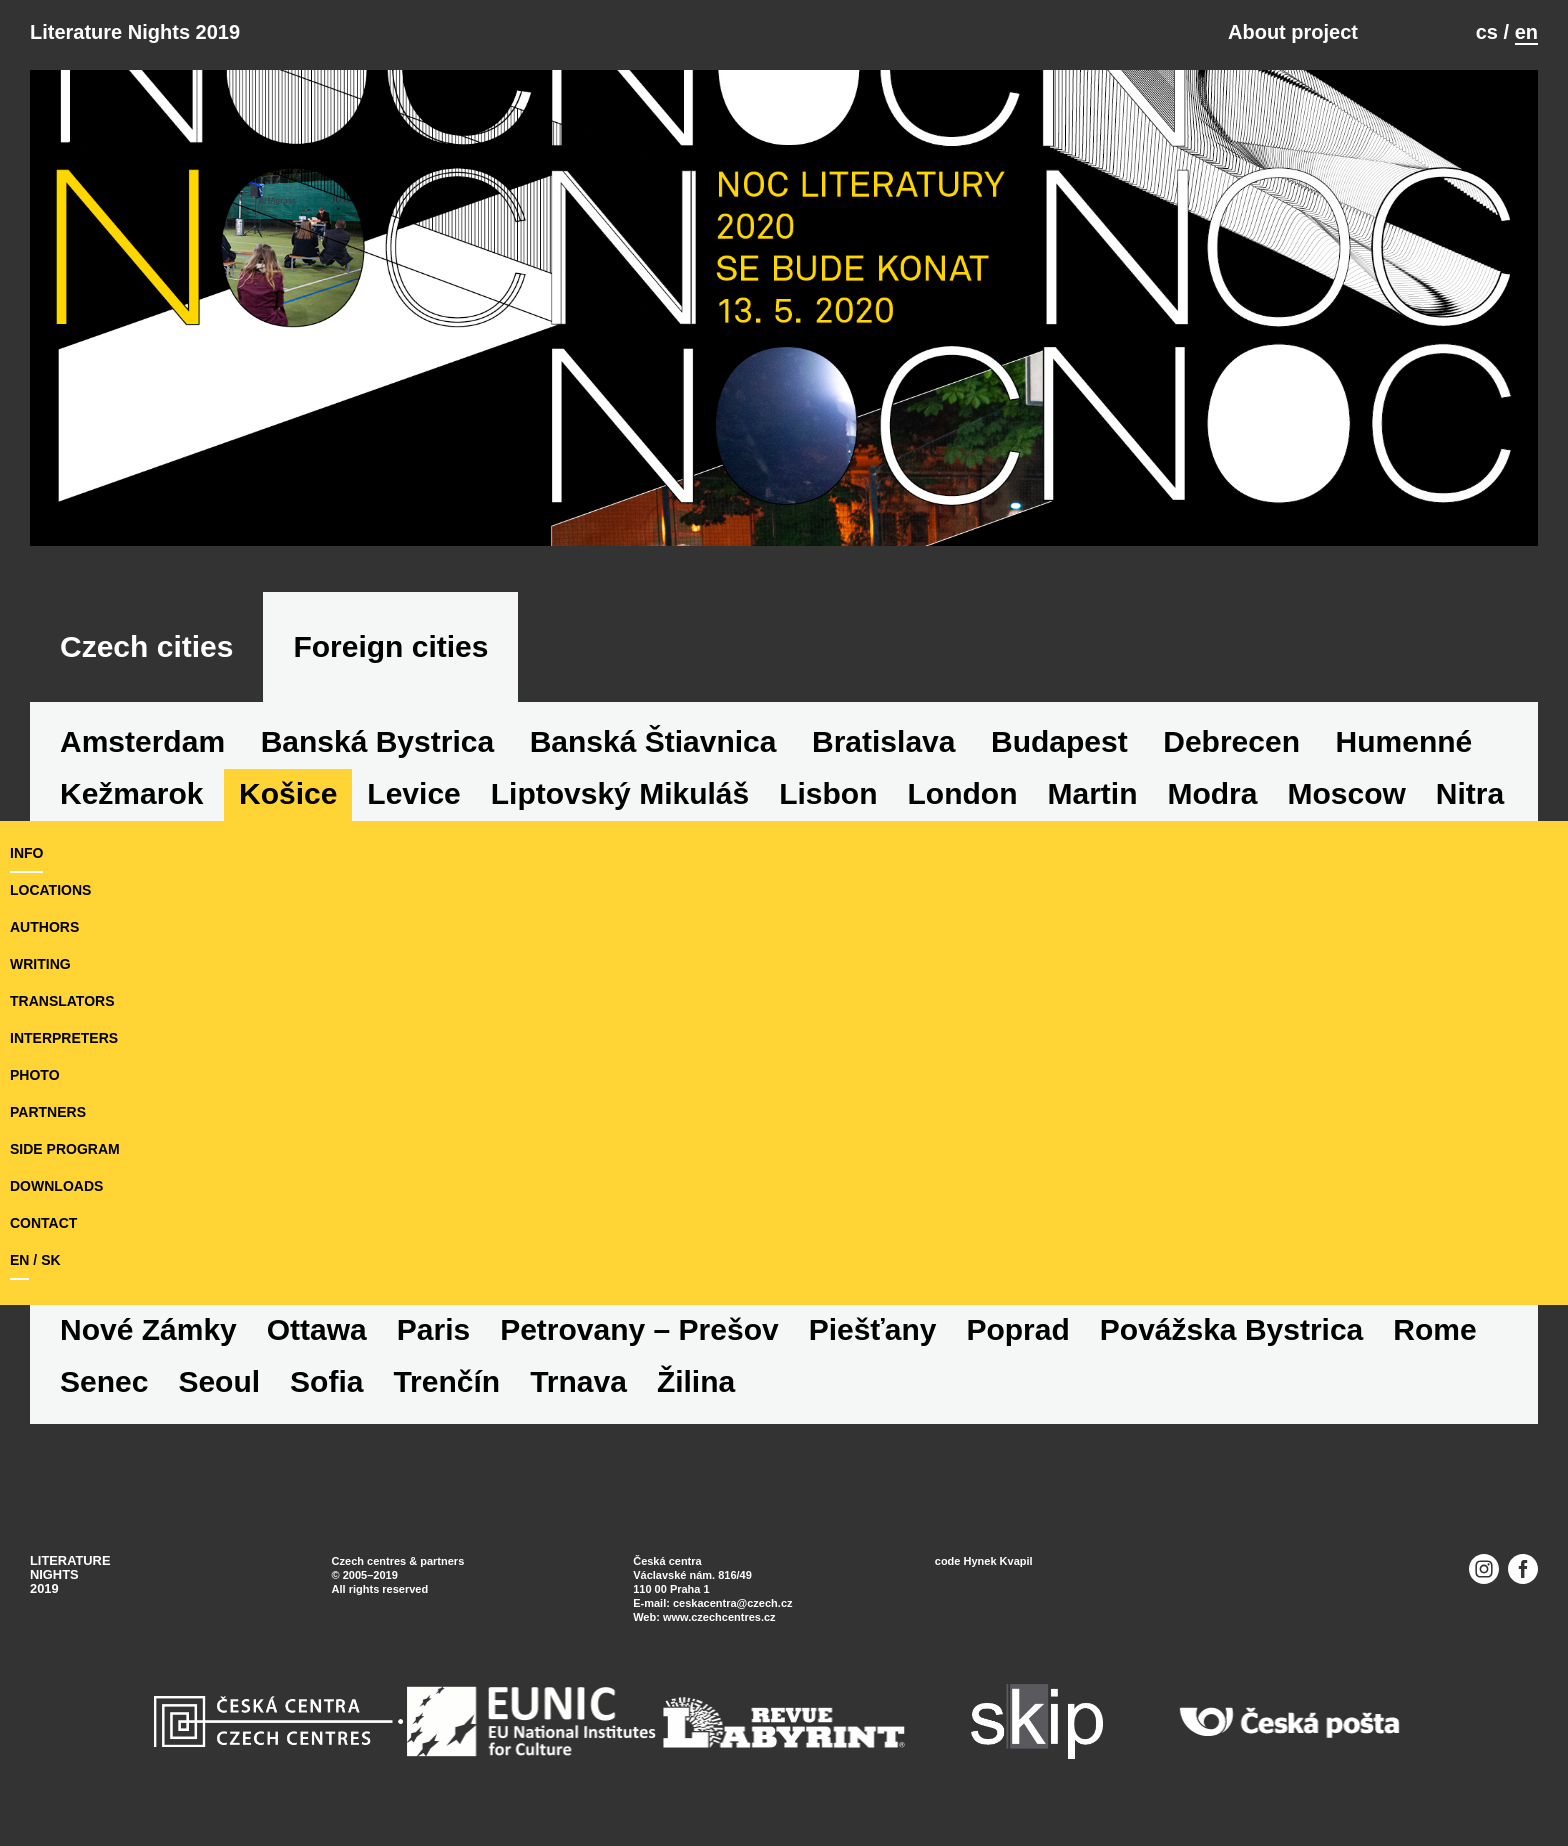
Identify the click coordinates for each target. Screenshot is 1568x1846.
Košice (288, 793)
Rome (1434, 1329)
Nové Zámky (148, 1329)
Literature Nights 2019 (135, 32)
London (963, 793)
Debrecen (1231, 741)
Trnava (578, 1381)
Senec (104, 1381)
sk (50, 1260)
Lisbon (828, 793)
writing (40, 964)
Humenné (1404, 741)
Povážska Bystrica (1232, 1329)
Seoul (219, 1381)
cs (1487, 32)
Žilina (696, 1381)
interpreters (64, 1038)
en (1526, 32)
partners (48, 1112)
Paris (433, 1329)
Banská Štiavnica (653, 741)
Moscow (1346, 793)
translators (62, 1001)
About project (1293, 32)
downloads (56, 1186)
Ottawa (317, 1329)
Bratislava (883, 741)
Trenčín (446, 1381)
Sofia (326, 1381)
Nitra (1470, 793)
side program (65, 1149)
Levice (413, 793)
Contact (43, 1223)
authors (44, 927)
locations (50, 890)
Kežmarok (131, 793)
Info (26, 853)
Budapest (1059, 741)
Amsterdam (142, 741)
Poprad (1017, 1329)
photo (35, 1075)
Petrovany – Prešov (639, 1329)
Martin (1092, 793)
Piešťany (873, 1329)
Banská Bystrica (377, 741)
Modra (1212, 793)
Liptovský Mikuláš (620, 793)
